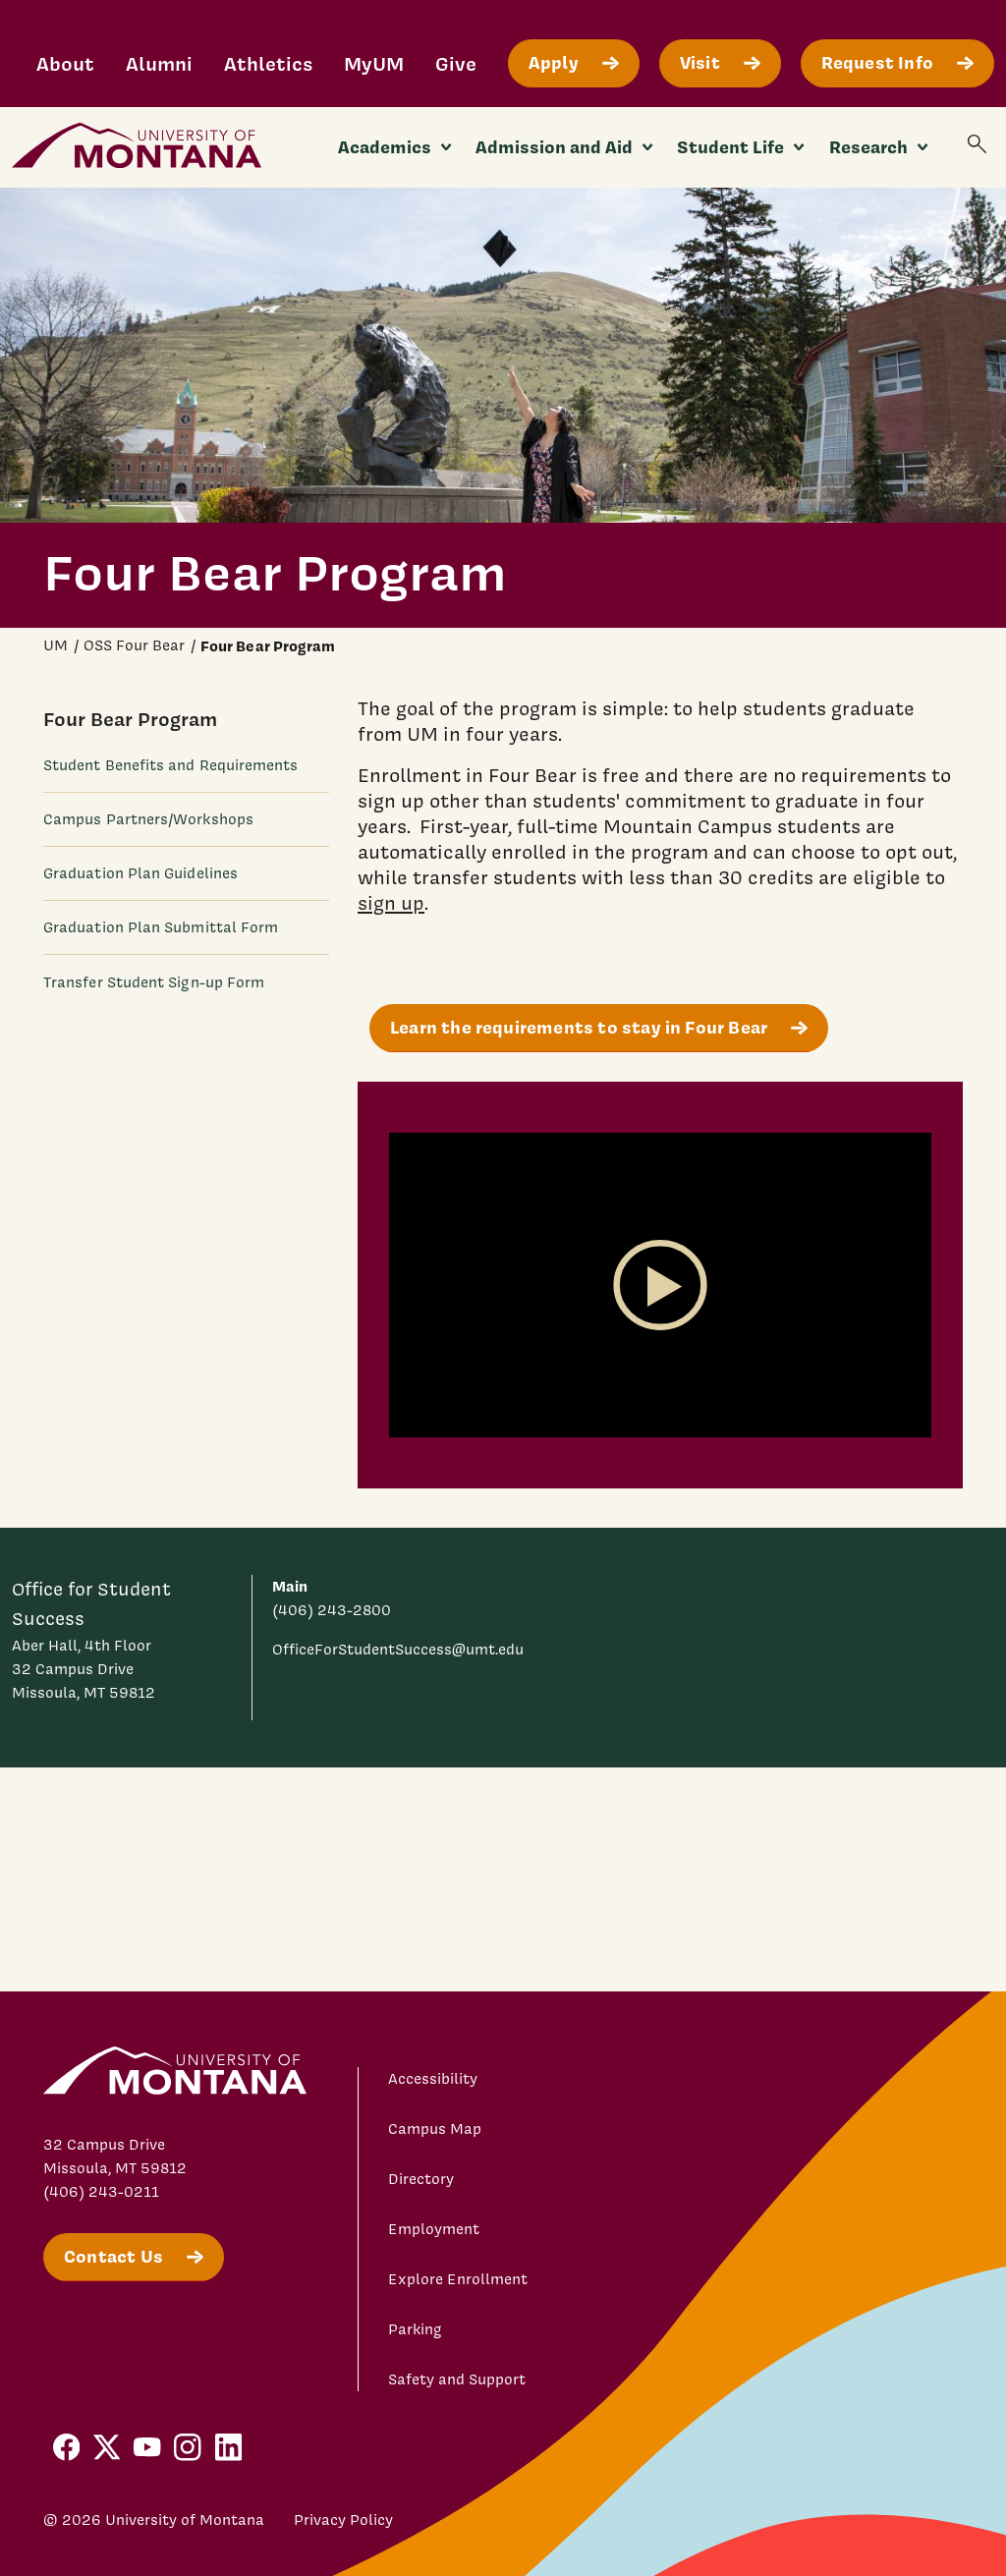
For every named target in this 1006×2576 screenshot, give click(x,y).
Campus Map (434, 2129)
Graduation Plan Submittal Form (160, 927)
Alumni (159, 63)
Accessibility (432, 2079)
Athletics (268, 63)
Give (455, 63)
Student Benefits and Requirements (171, 765)
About (65, 63)
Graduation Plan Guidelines (140, 873)
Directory (421, 2179)
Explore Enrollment (458, 2279)
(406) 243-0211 (101, 2192)
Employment (433, 2229)
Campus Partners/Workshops (148, 819)
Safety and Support (457, 2379)
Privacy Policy (343, 2520)
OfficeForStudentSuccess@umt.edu (398, 1649)
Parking (415, 2329)
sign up (391, 903)
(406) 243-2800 (331, 1610)
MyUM (374, 63)
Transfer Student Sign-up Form (153, 982)
